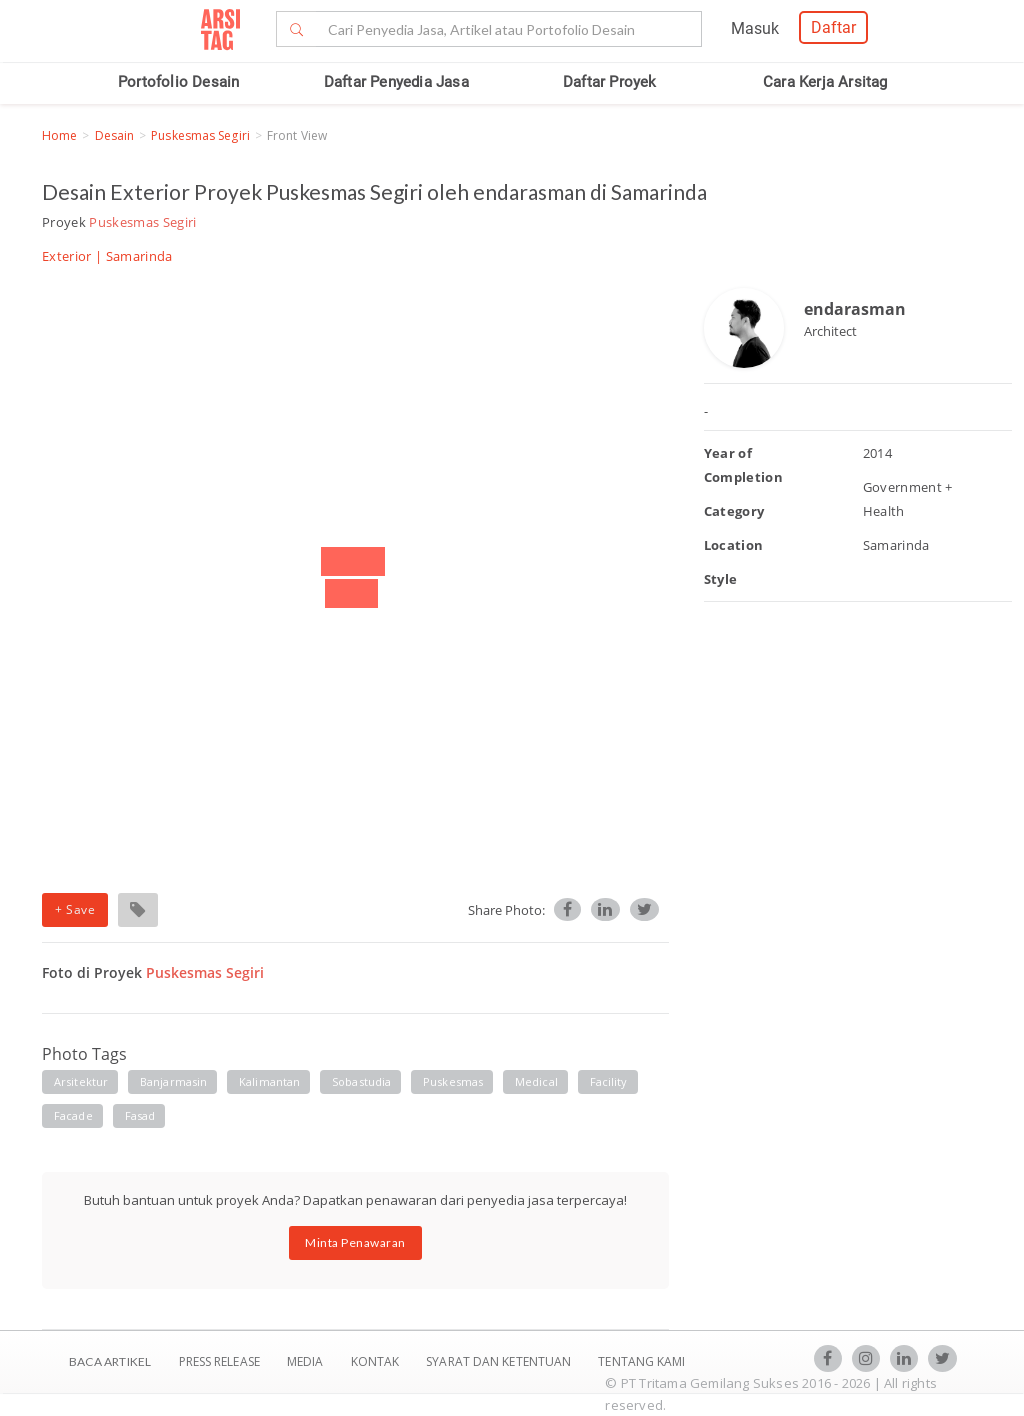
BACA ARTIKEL (110, 1361)
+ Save (75, 909)
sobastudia (361, 1081)
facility (609, 1081)
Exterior (67, 256)
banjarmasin (173, 1081)
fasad (140, 1115)
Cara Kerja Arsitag (825, 82)
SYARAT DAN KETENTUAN (500, 1361)
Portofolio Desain (178, 82)
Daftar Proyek (610, 82)
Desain (115, 135)
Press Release (219, 1361)
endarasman (855, 309)
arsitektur (81, 1081)
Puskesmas (453, 1081)
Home (59, 135)
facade (73, 1115)
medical (536, 1081)
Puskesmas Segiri (200, 135)
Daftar (833, 27)
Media (307, 1361)
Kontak (377, 1361)
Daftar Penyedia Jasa (396, 82)
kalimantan (269, 1081)
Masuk (755, 28)
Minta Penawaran (355, 1242)
